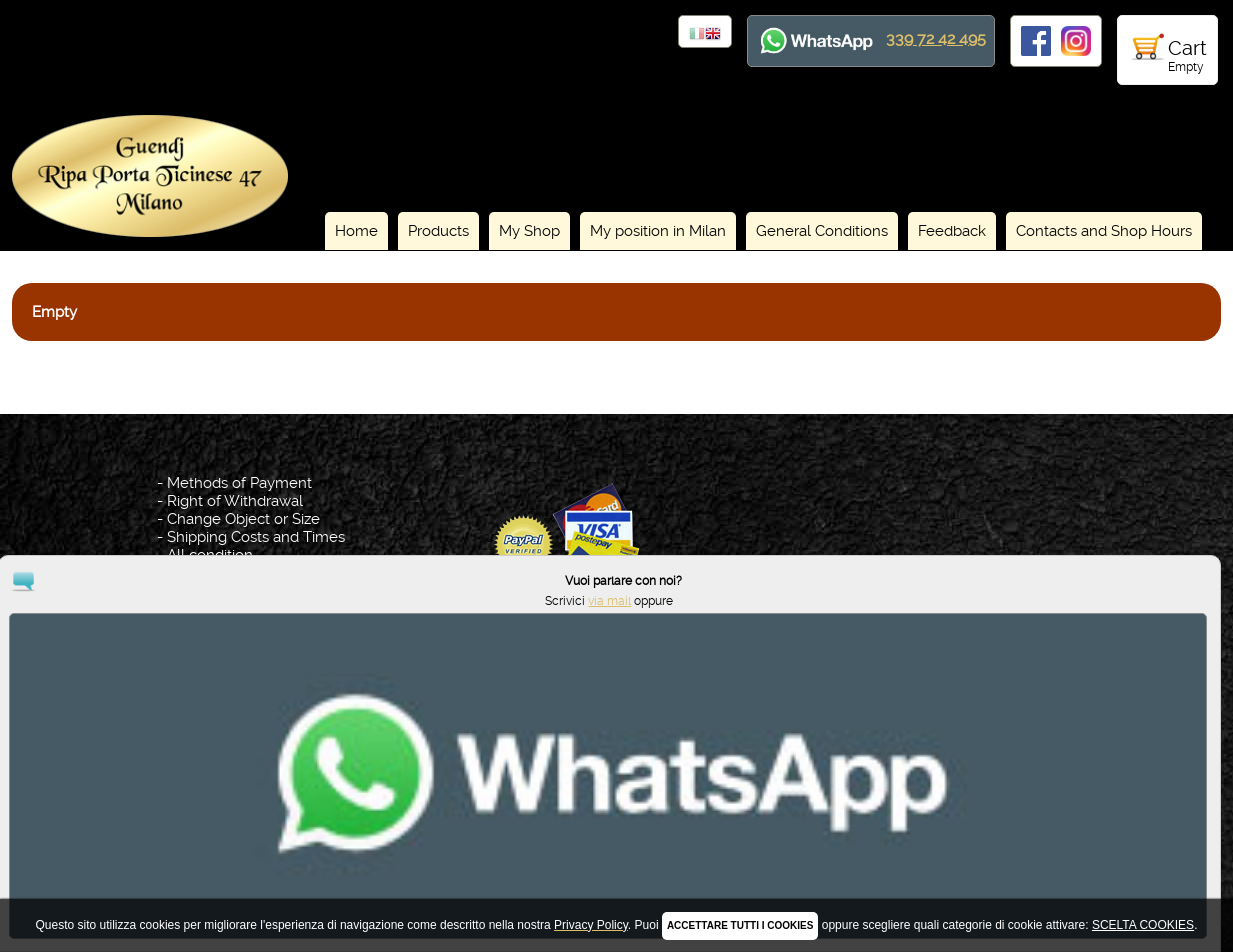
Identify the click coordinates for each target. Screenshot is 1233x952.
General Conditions (822, 231)
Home (356, 231)
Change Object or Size (243, 519)
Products (438, 231)
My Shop (529, 231)
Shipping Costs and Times (256, 537)
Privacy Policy (620, 845)
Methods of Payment (239, 483)
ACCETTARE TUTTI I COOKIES (740, 925)
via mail (1132, 880)
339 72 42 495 (936, 38)
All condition (210, 555)
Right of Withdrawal (235, 501)
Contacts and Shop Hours (1104, 231)
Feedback (952, 231)
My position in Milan (658, 231)
